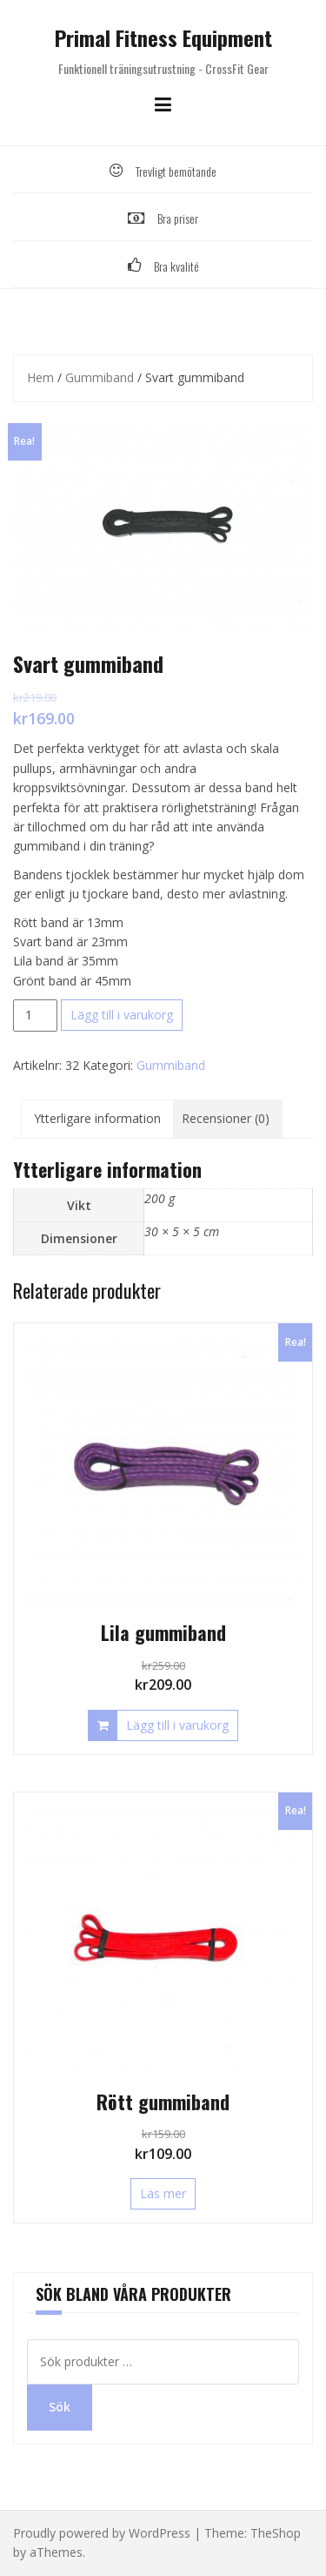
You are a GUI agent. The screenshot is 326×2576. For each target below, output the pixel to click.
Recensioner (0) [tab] (225, 1118)
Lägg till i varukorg (121, 1014)
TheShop (275, 2533)
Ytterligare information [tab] (97, 1118)
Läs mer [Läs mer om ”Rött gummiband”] (163, 2193)
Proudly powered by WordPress (101, 2533)
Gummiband (99, 377)
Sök (59, 2406)
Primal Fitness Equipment (163, 37)
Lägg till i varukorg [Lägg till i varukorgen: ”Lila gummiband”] (177, 1725)
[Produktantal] (35, 1015)
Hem (40, 377)
